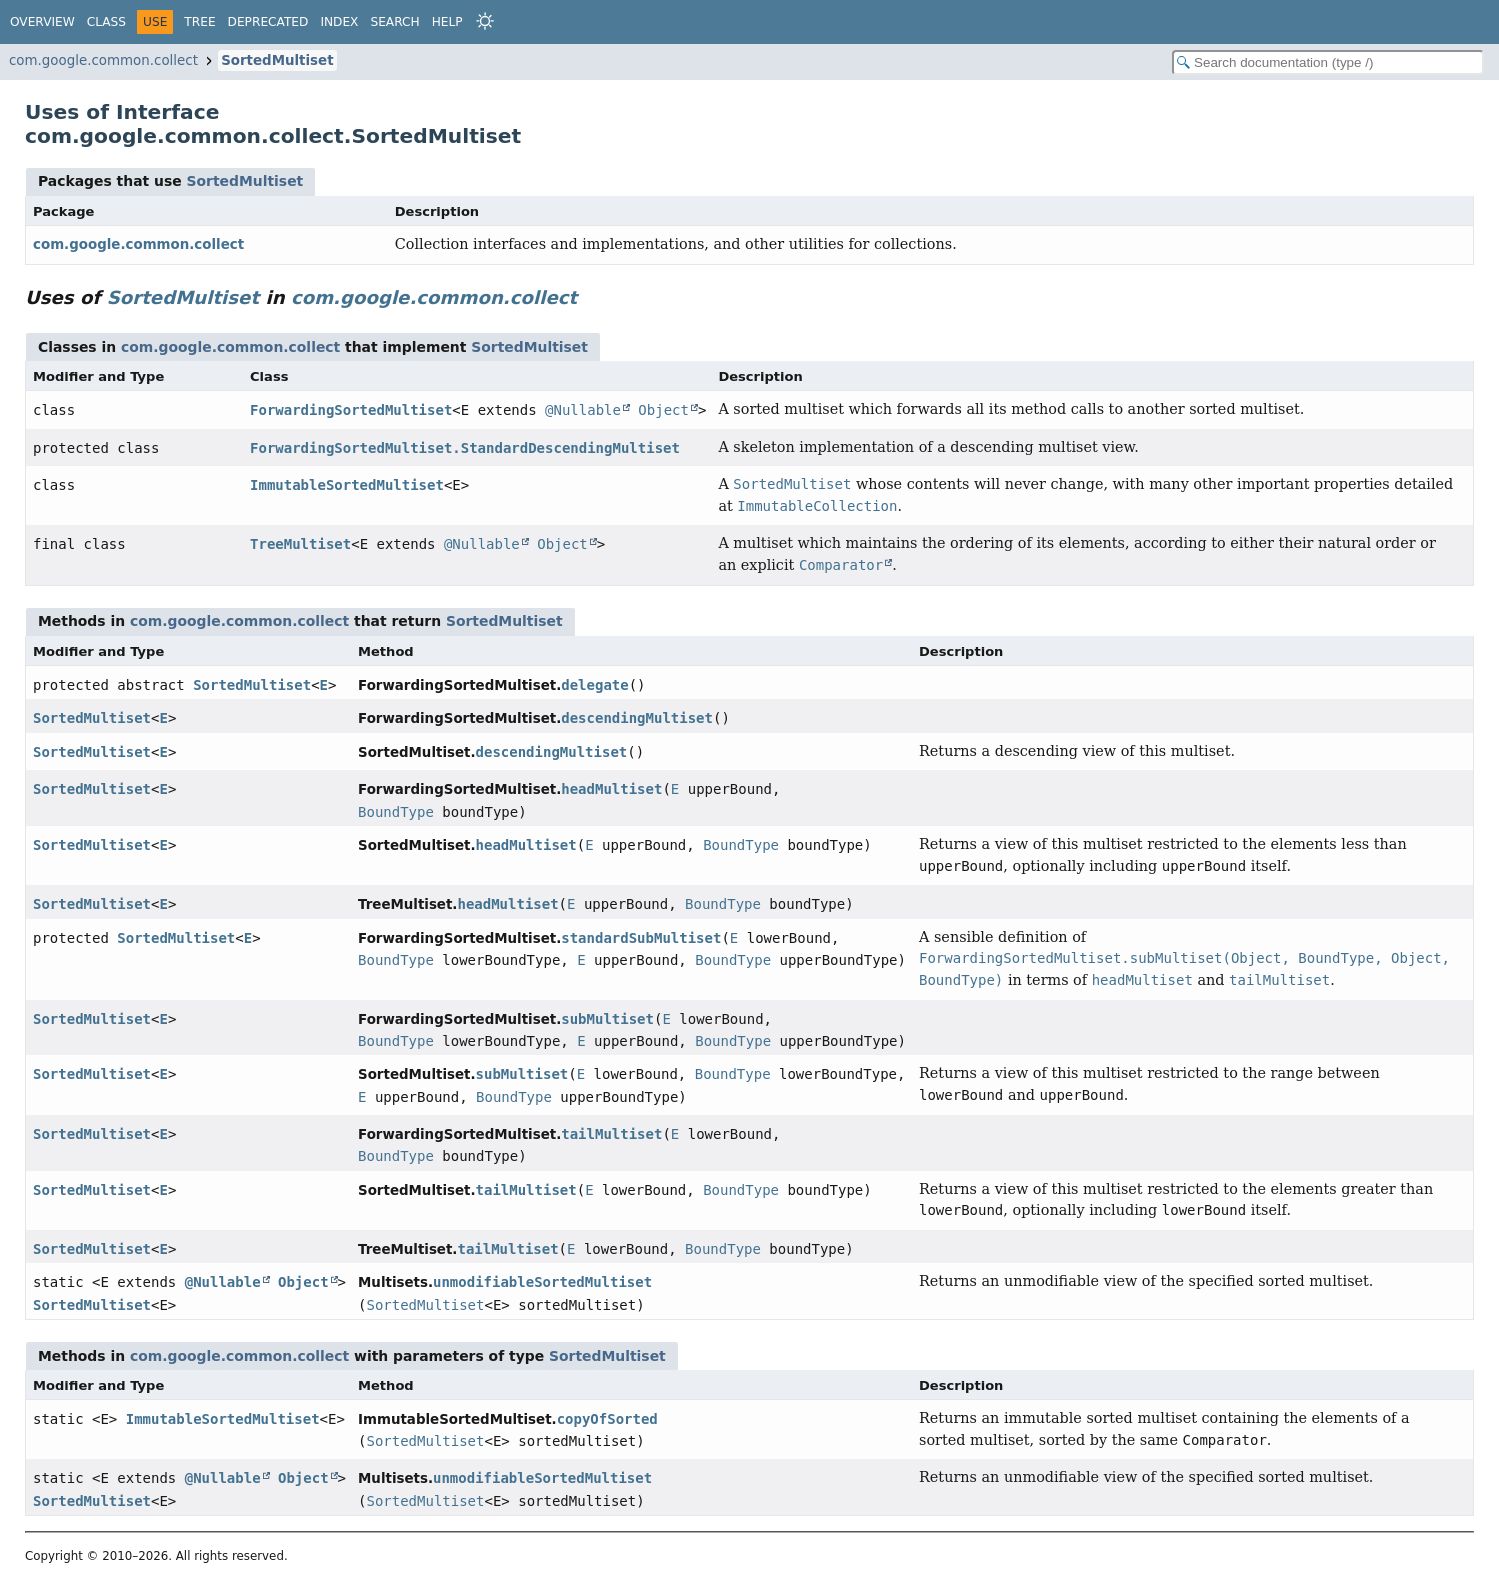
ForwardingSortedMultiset (351, 410)
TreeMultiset (300, 544)
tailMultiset (611, 1134)
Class (106, 22)
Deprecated (268, 22)
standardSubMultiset (641, 938)
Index (339, 22)
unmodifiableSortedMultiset (542, 1282)
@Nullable (583, 410)
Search (394, 22)
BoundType (396, 812)
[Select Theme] (485, 21)
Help (447, 22)
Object (663, 410)
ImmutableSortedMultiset (347, 485)
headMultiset (611, 789)
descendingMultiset (637, 718)
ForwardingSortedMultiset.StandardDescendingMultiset (465, 448)
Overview (42, 22)
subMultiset (607, 1019)
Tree (199, 22)
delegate (594, 685)
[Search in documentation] (1328, 62)
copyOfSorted (607, 1419)
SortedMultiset (277, 60)
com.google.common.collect (103, 60)
